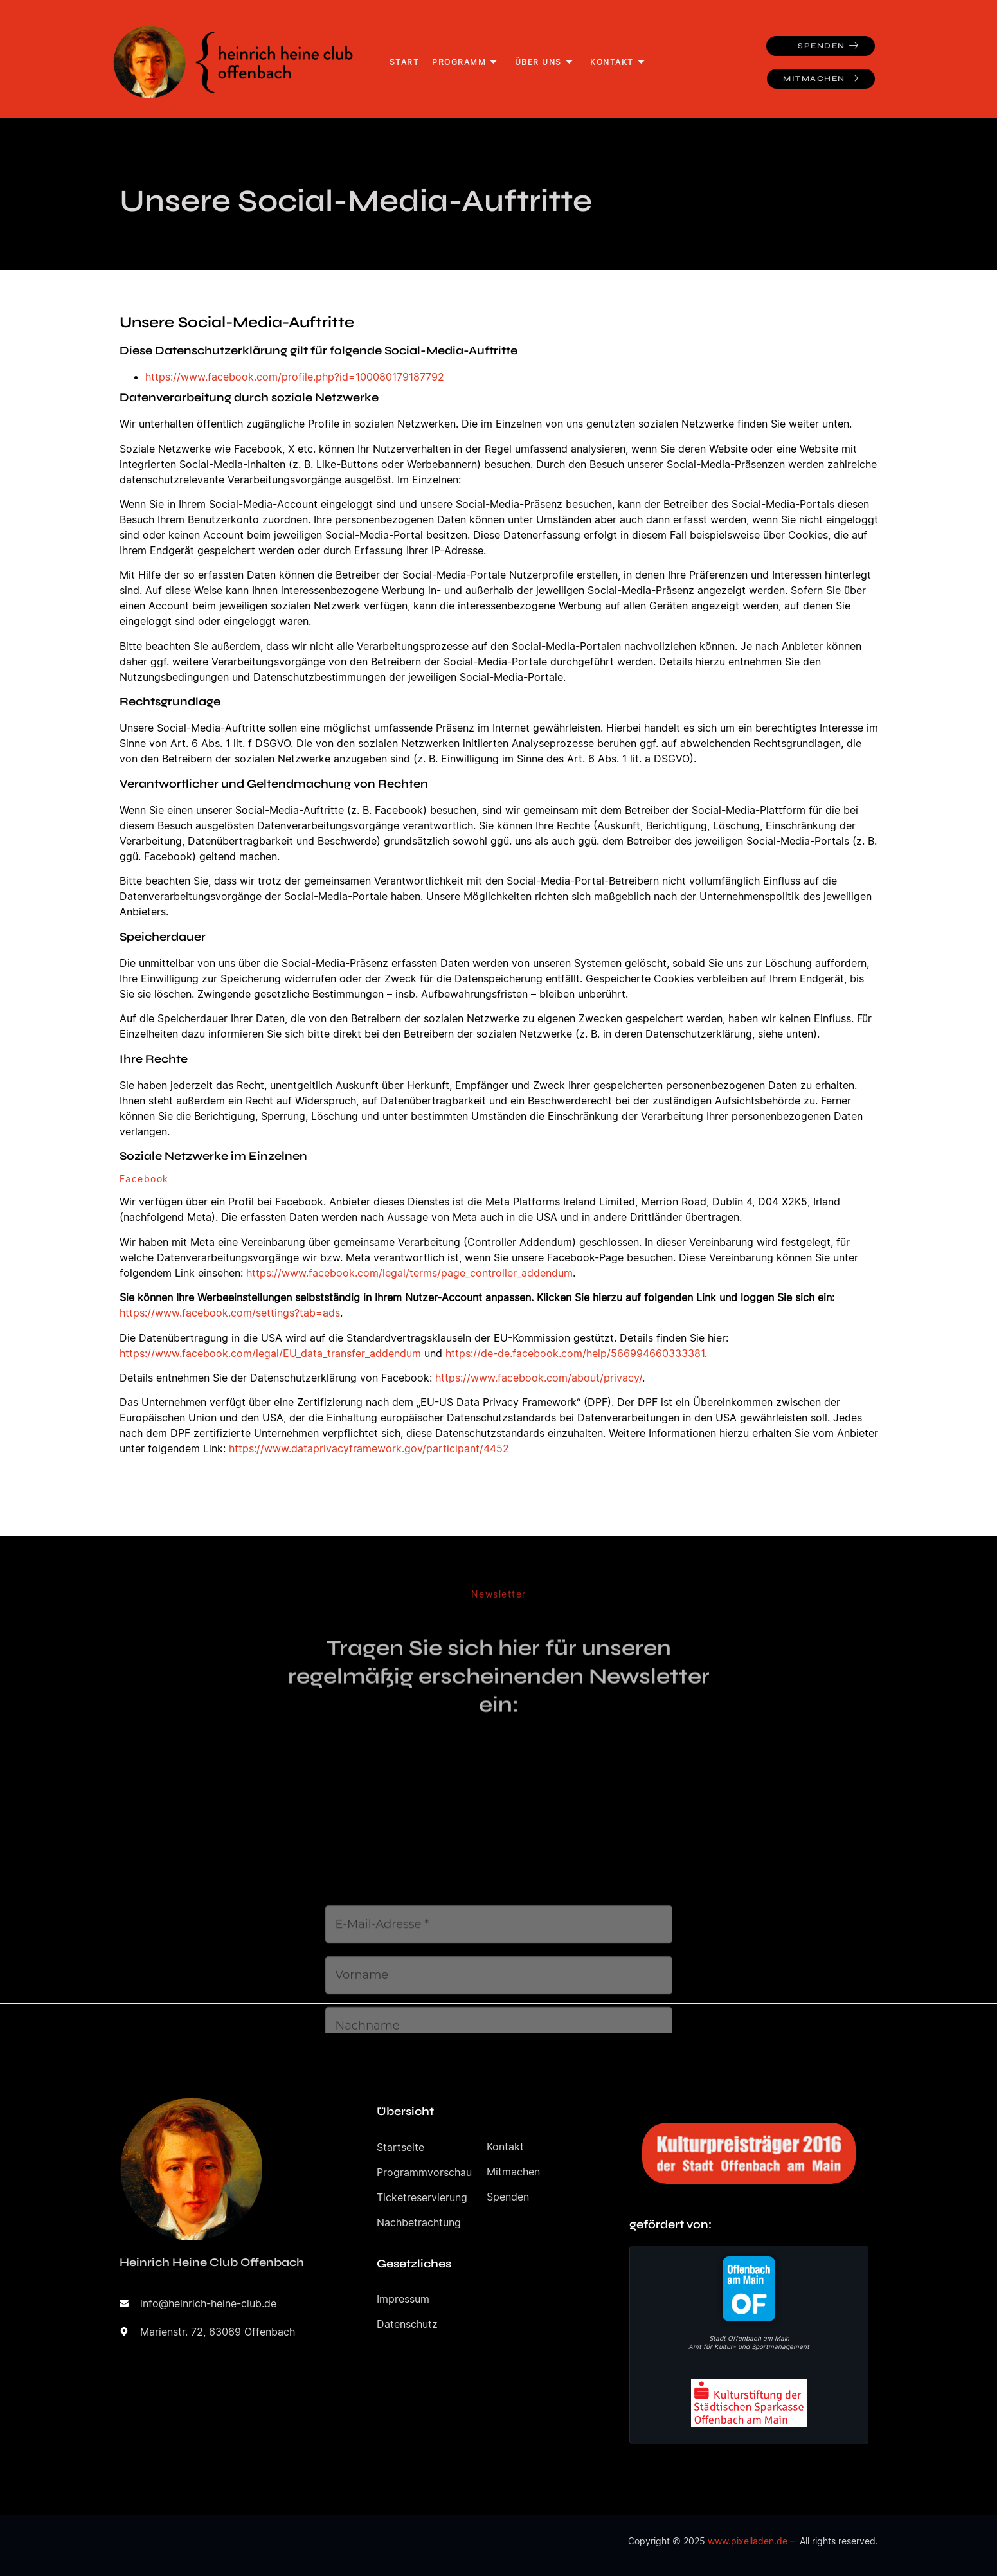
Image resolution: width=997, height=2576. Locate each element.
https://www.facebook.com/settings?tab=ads (230, 1312)
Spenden (828, 46)
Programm (465, 62)
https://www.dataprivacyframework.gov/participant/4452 (369, 1448)
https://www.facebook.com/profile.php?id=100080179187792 (294, 376)
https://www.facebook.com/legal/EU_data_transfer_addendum (270, 1353)
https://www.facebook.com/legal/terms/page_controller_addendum (409, 1272)
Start (405, 62)
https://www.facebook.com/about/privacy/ (538, 1377)
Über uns (544, 62)
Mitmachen (821, 79)
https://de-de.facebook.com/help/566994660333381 (575, 1353)
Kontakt (617, 62)
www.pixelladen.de (747, 2540)
